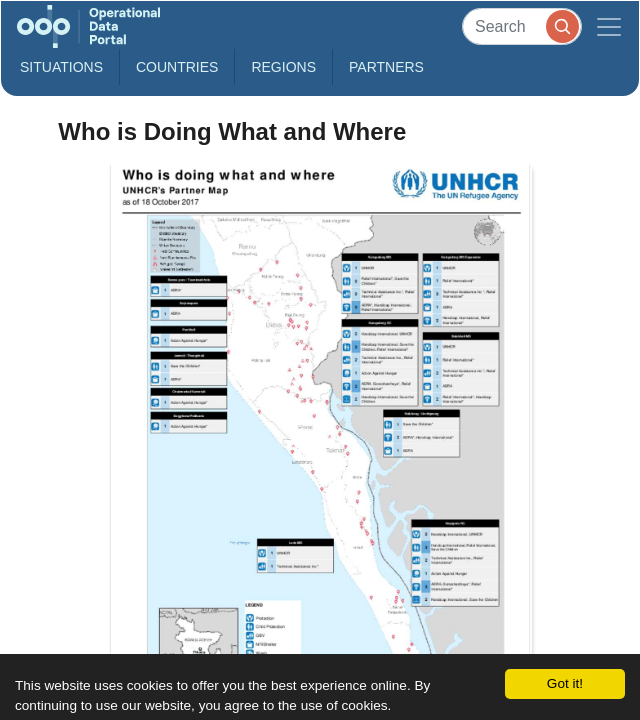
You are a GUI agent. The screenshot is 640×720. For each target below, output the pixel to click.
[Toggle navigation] (609, 26)
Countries (177, 67)
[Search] (522, 26)
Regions (283, 67)
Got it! (565, 683)
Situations (61, 67)
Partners (386, 67)
